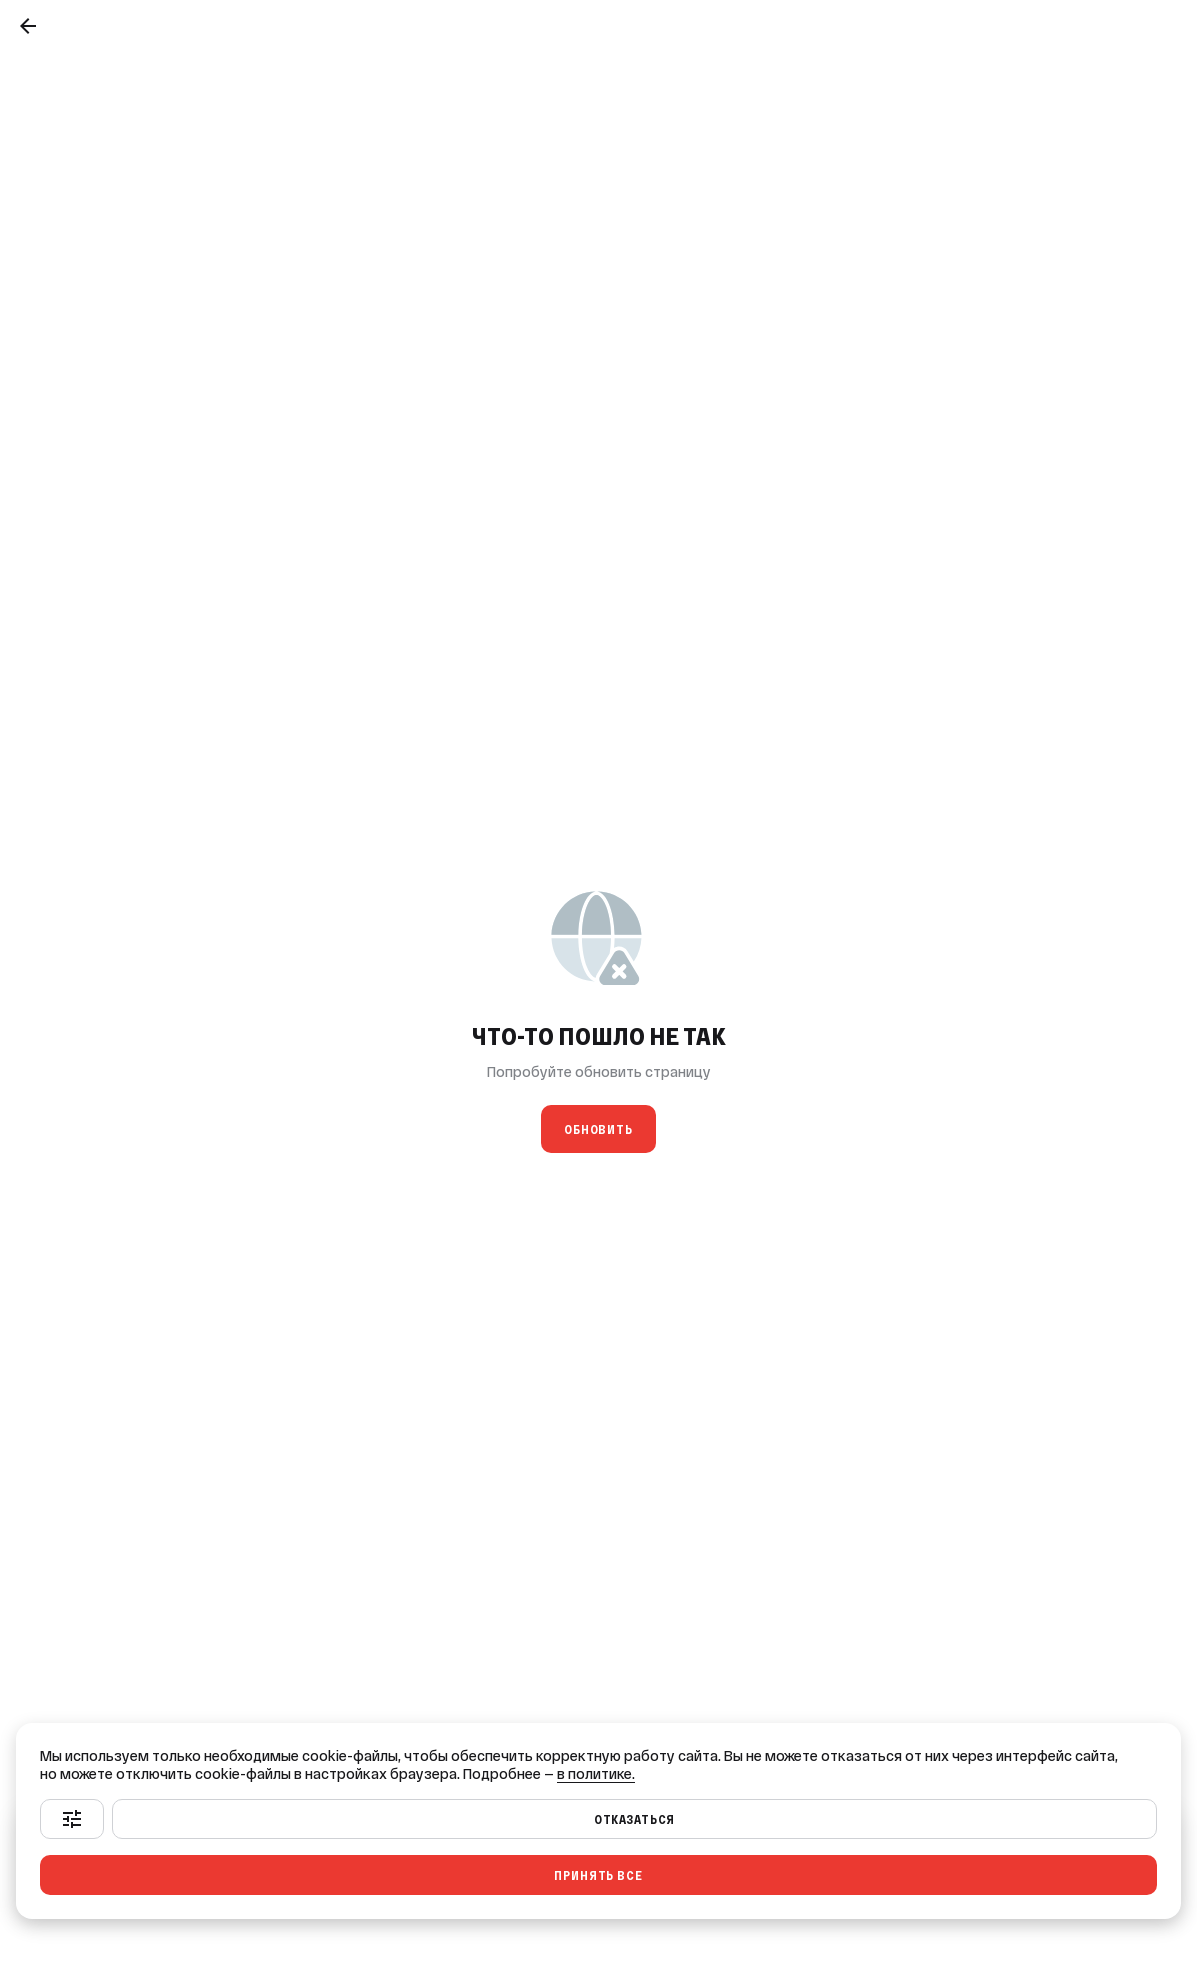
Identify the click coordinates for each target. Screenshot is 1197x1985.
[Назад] (28, 26)
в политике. (596, 1774)
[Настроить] (72, 1819)
